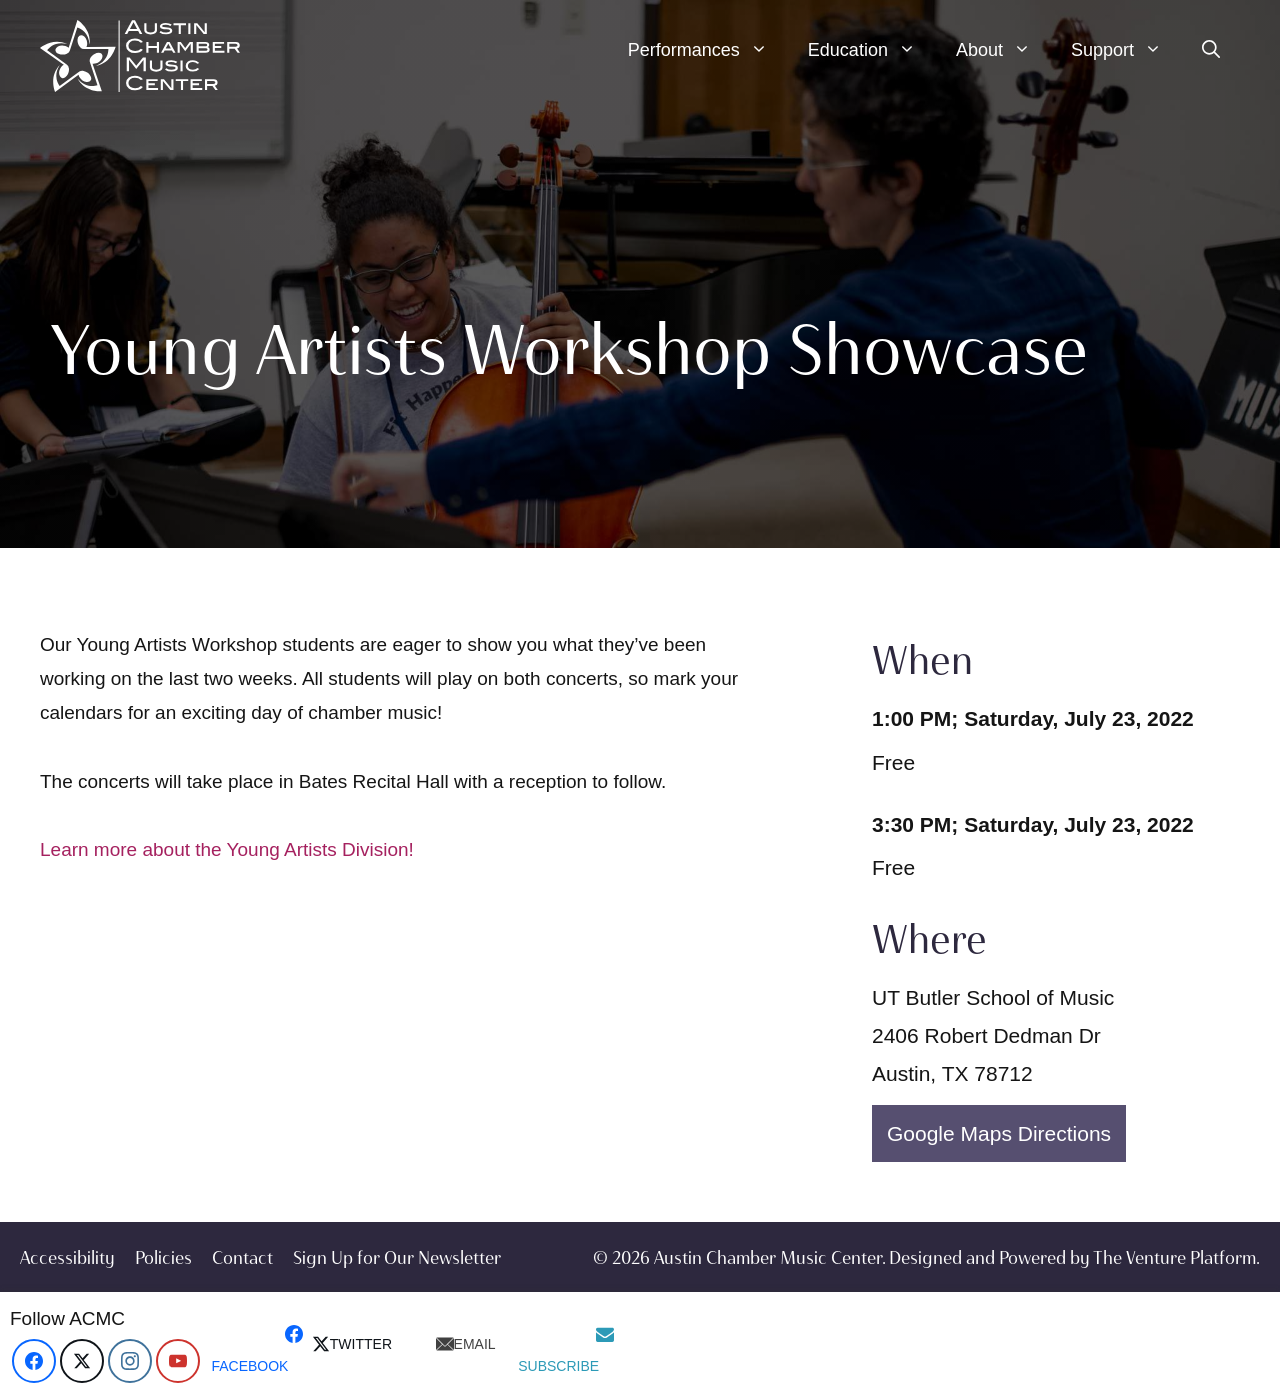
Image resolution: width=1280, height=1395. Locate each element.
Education (872, 50)
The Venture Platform (1174, 1258)
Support (1126, 50)
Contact (242, 1258)
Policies (163, 1258)
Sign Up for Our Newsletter (397, 1258)
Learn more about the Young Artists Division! (227, 849)
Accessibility (67, 1258)
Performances (708, 50)
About (1003, 50)
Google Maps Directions (999, 1133)
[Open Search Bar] (1211, 50)
